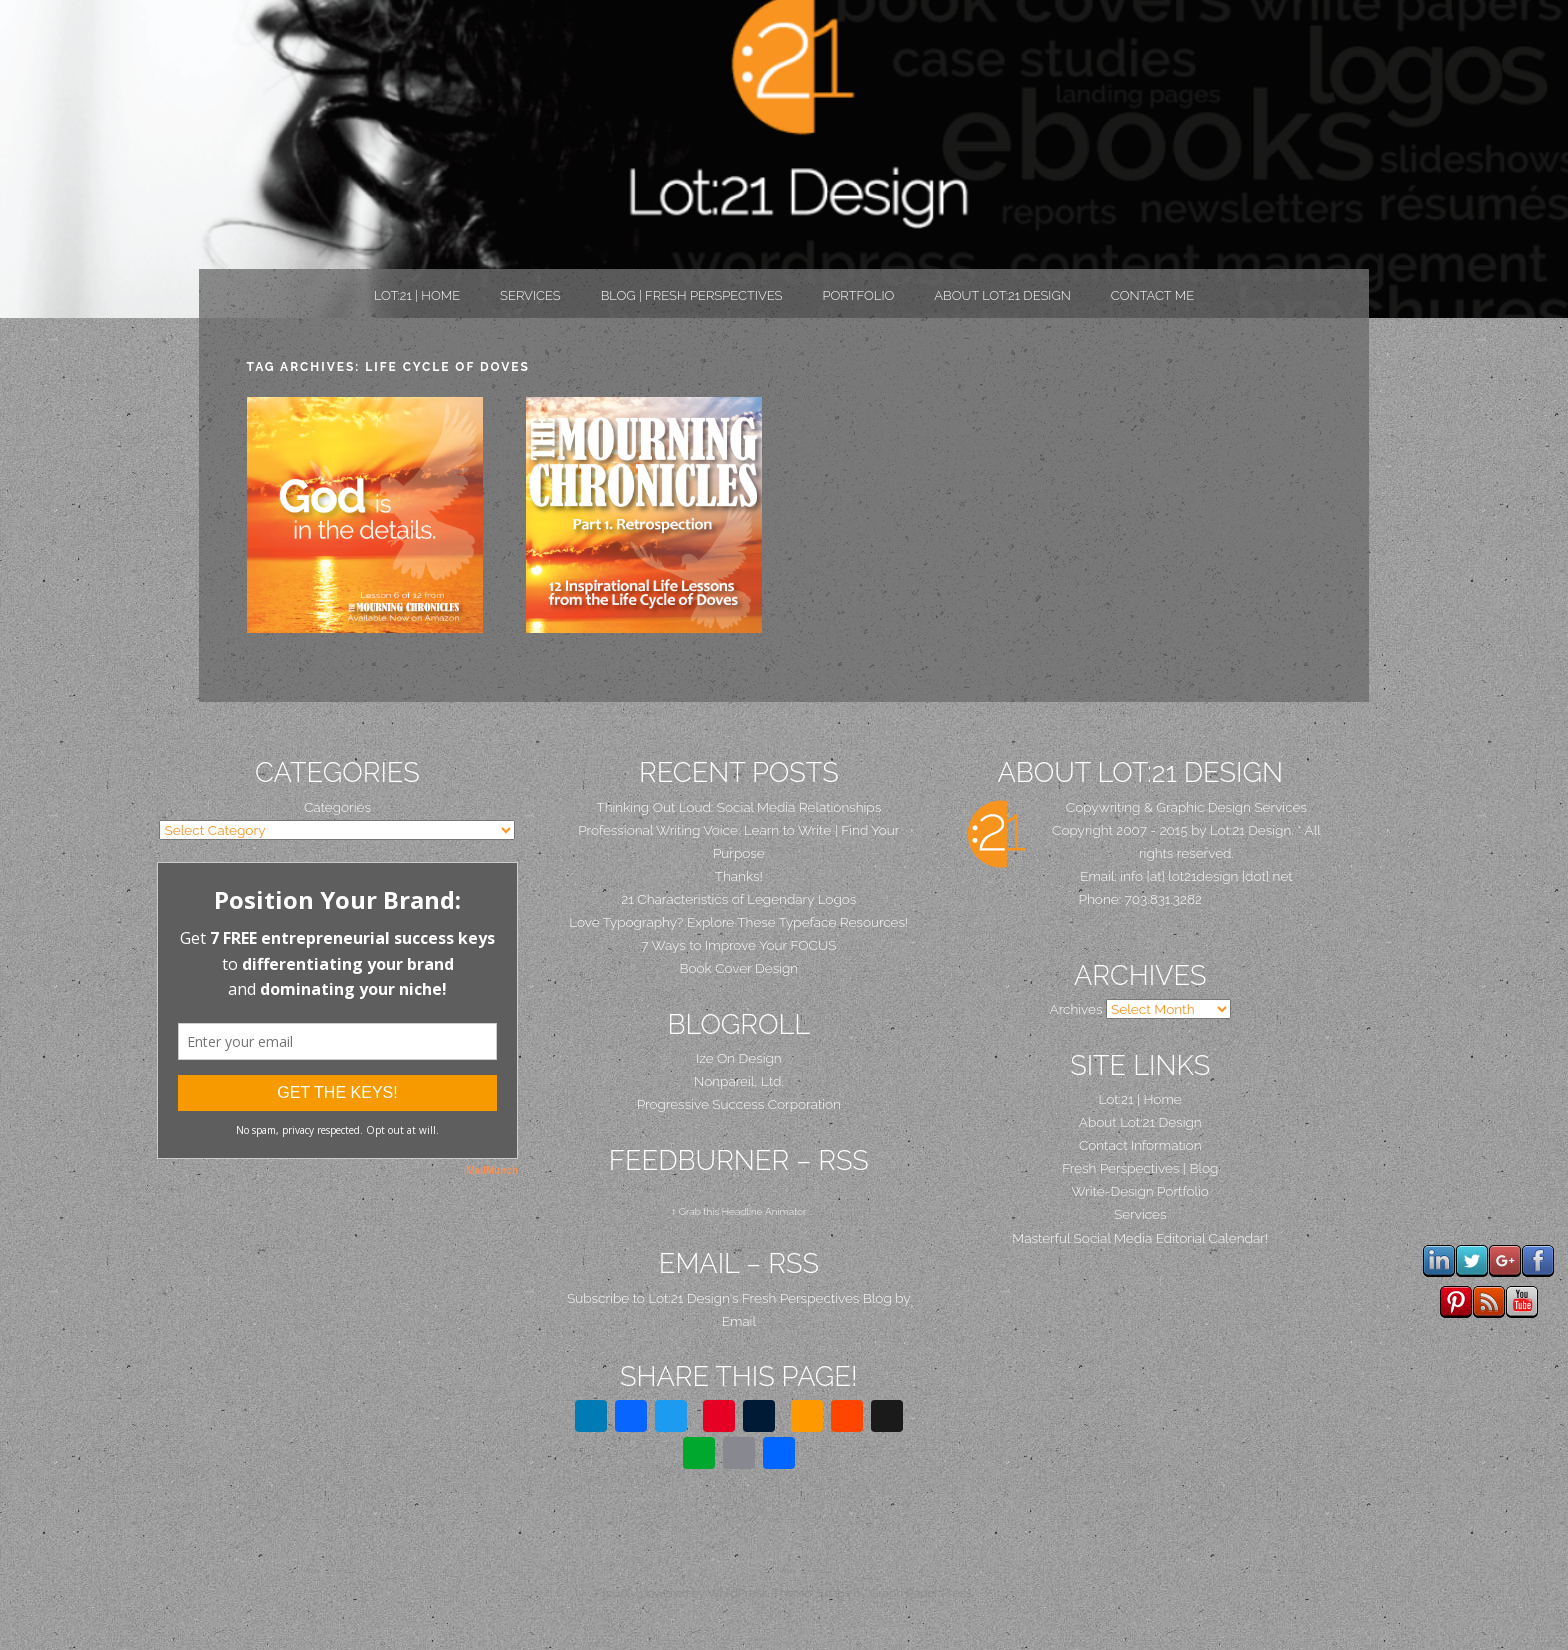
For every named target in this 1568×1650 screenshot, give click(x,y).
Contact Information (1140, 1145)
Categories (337, 807)
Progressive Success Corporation (739, 1104)
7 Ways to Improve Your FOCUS (738, 945)
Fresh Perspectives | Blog (1140, 1168)
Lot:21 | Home (417, 295)
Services (530, 295)
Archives (1075, 1009)
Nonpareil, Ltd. (739, 1081)
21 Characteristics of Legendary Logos (738, 899)
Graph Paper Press (920, 1593)
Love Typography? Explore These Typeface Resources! (738, 922)
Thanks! (739, 876)
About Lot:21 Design (1002, 295)
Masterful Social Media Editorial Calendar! (1140, 1238)
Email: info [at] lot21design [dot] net (1186, 876)
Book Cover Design (739, 968)
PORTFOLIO (858, 295)
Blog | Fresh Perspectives (692, 295)
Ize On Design (739, 1058)
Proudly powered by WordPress (681, 1593)
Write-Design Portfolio (1140, 1191)
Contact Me (1152, 295)
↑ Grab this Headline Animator (738, 1211)
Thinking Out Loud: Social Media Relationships (738, 807)
